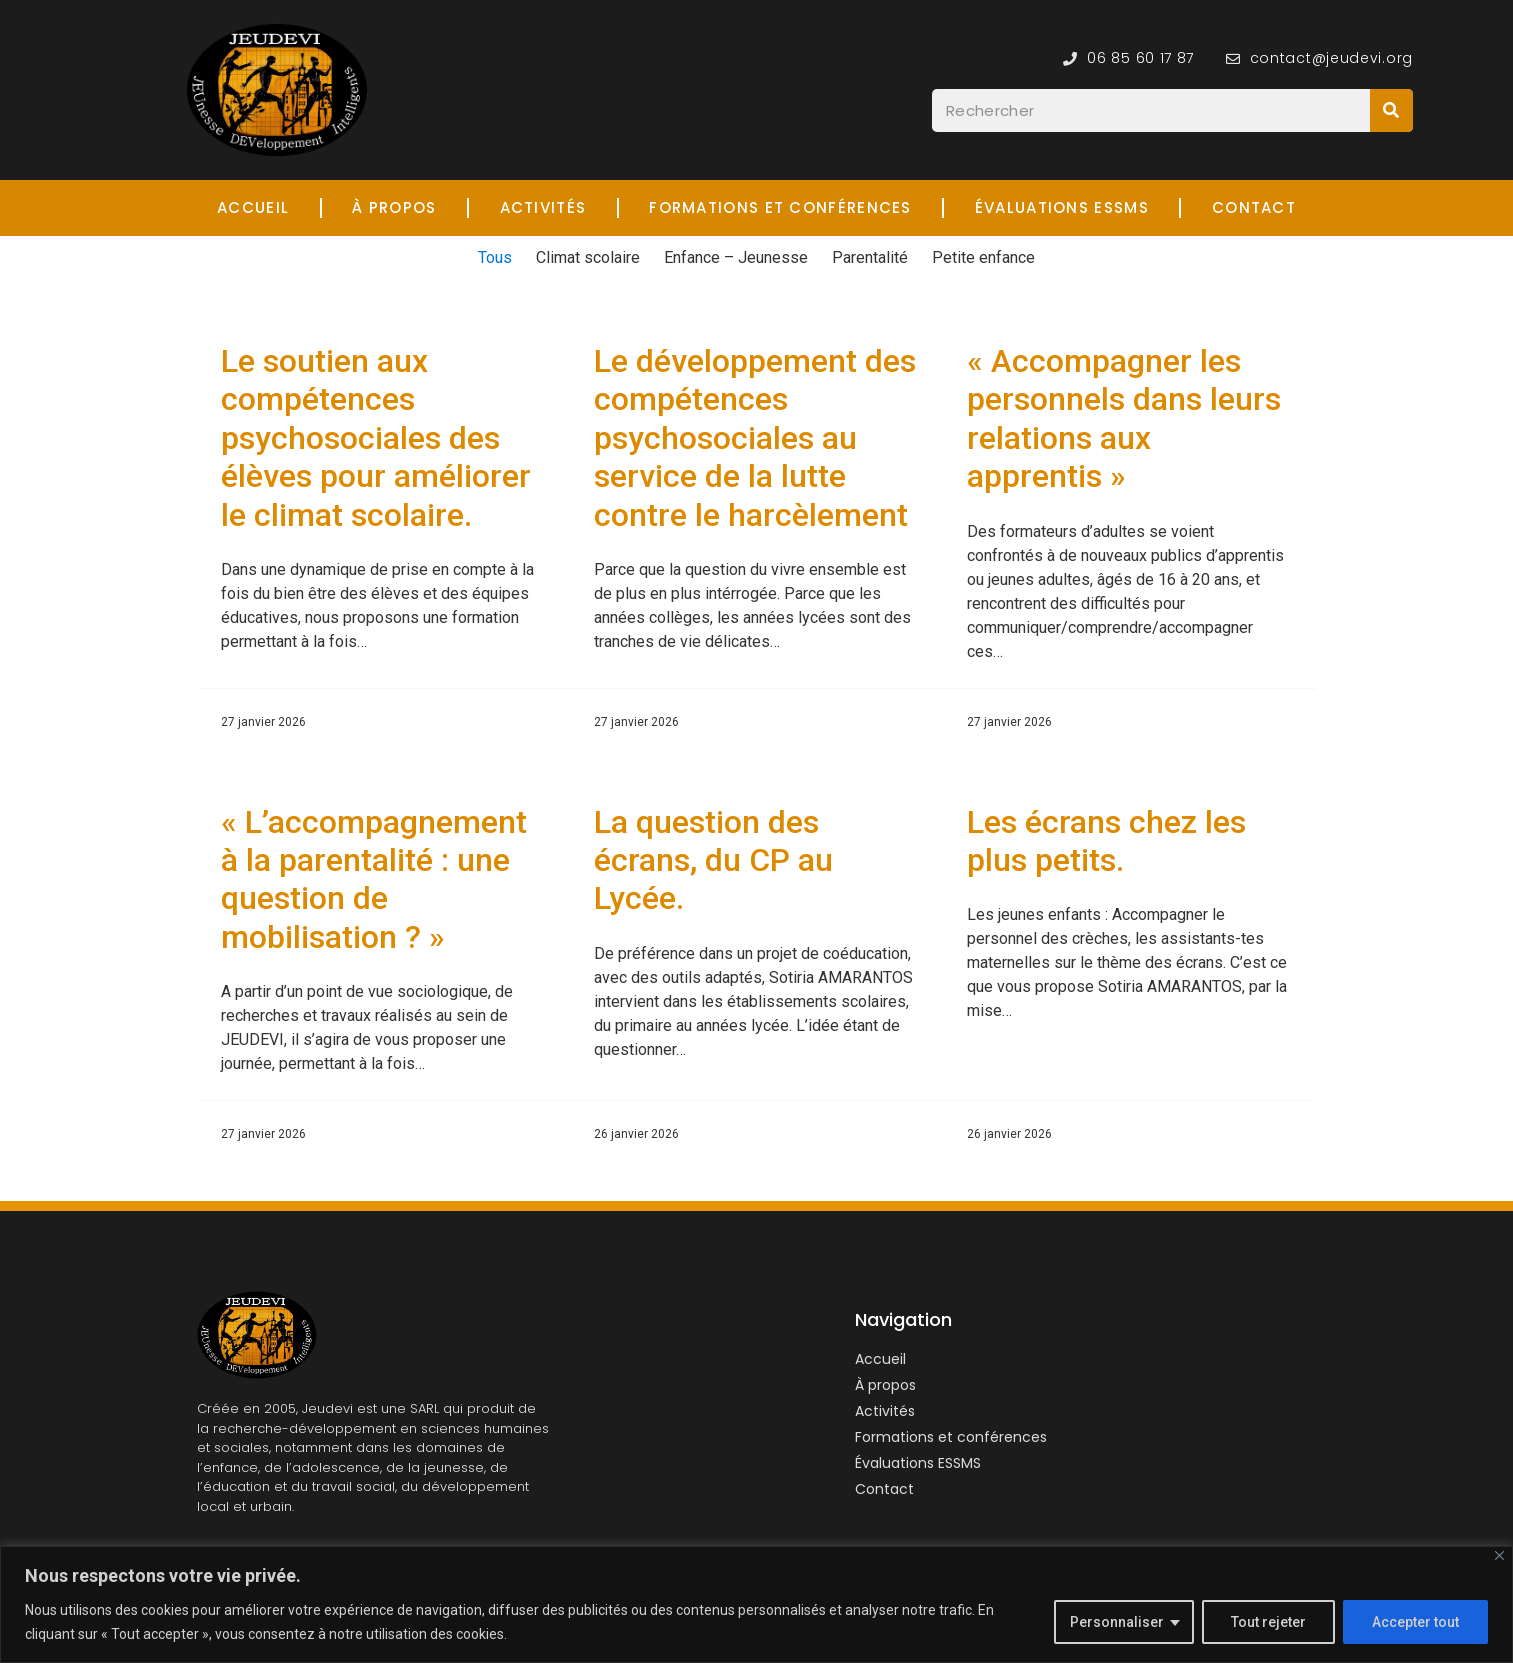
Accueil (253, 207)
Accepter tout (1415, 1622)
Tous (495, 257)
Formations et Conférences (780, 207)
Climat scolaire (588, 257)
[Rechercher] (1391, 110)
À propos (394, 207)
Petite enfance (983, 257)
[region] (756, 1604)
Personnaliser (1117, 1622)
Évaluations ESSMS (1062, 207)
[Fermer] (1499, 1555)
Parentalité (870, 257)
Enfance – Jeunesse (736, 257)
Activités (543, 207)
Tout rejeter (1268, 1622)
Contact (1254, 207)
